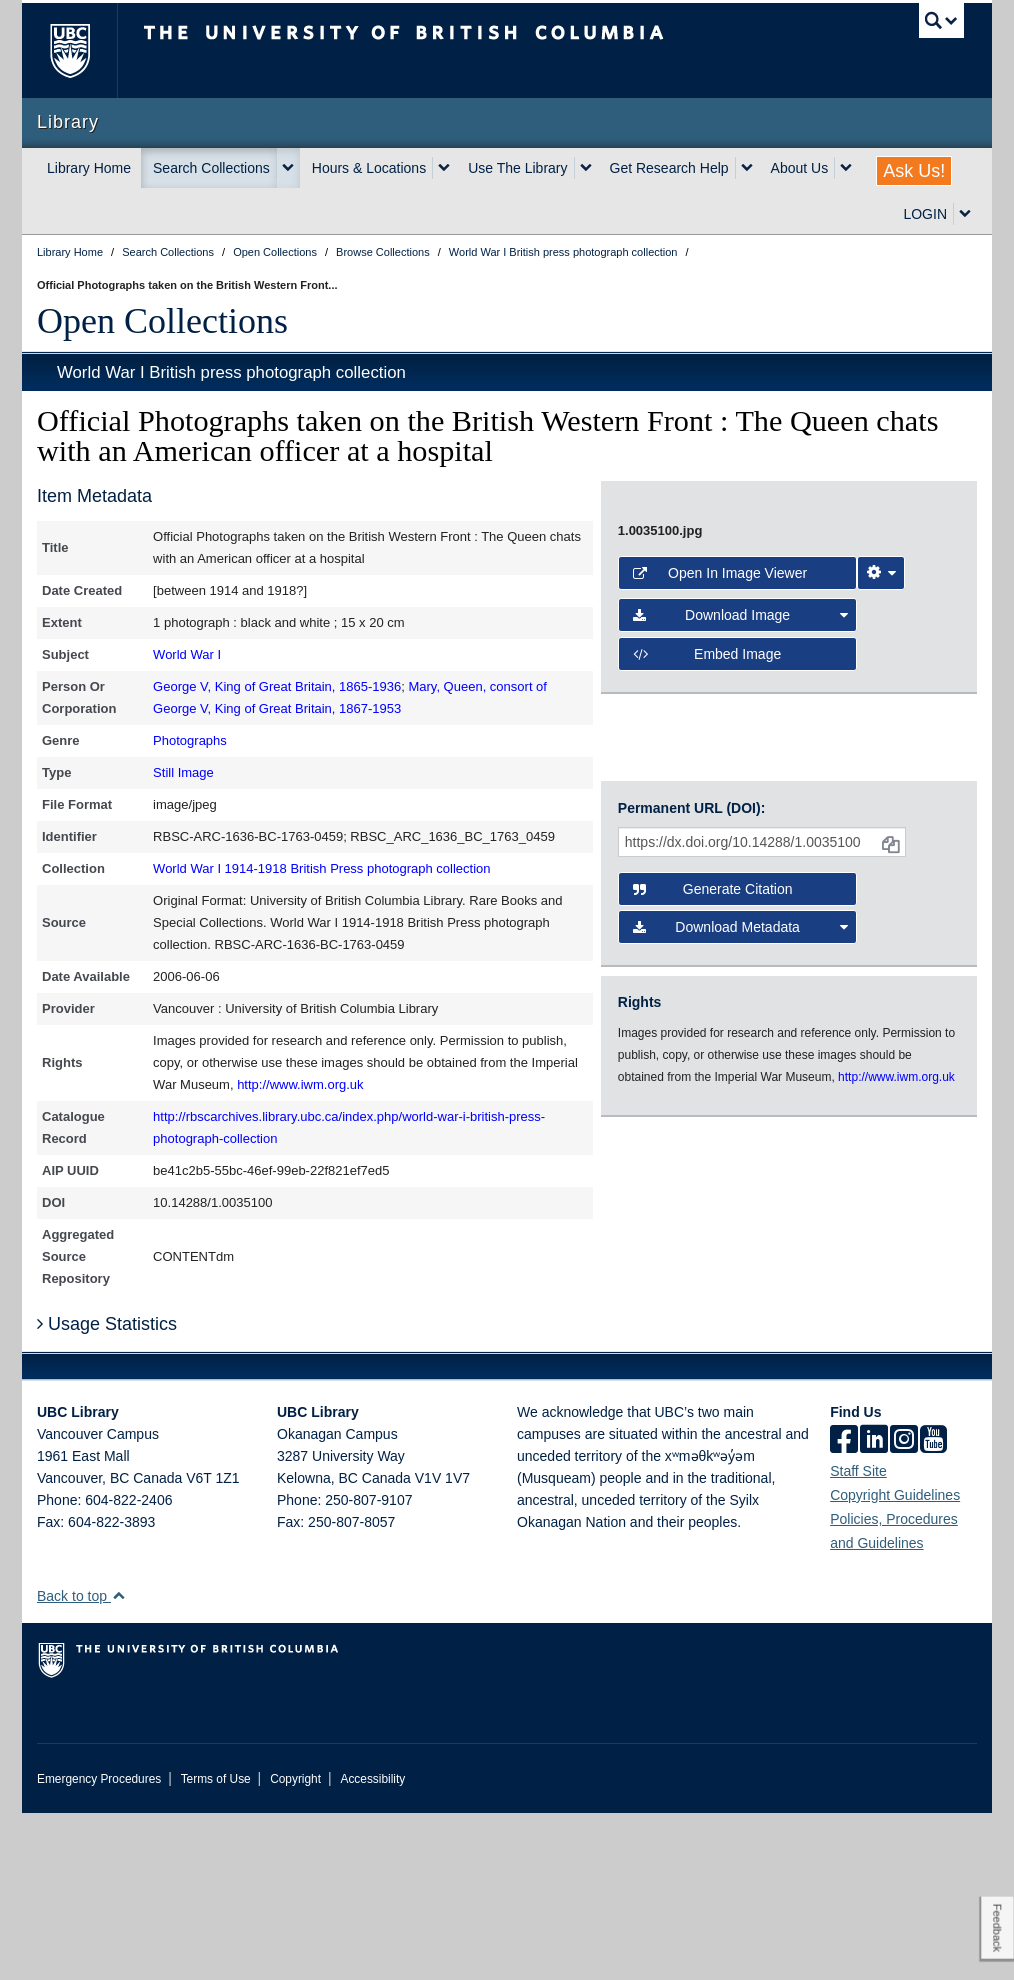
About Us (800, 168)
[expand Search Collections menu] (288, 168)
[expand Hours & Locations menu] (444, 168)
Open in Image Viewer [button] (720, 1003)
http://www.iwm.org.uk (300, 1084)
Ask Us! (914, 171)
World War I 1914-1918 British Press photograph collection (321, 868)
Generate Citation (713, 1240)
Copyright (295, 1946)
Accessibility (372, 1946)
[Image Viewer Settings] (881, 1003)
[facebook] (844, 1608)
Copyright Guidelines (895, 1662)
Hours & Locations (369, 168)
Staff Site (858, 1638)
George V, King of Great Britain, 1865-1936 (277, 686)
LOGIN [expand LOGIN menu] (925, 214)
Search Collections (211, 168)
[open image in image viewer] (789, 723)
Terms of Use (216, 1946)
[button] (118, 1762)
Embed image (707, 1084)
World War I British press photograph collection (231, 372)
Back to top (81, 1763)
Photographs (190, 740)
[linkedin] (874, 1608)
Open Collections (162, 321)
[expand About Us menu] (846, 168)
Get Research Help (669, 168)
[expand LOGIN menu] (965, 214)
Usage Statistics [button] (107, 1492)
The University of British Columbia (84, 50)
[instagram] (904, 1608)
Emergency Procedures (99, 1946)
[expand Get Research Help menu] (747, 168)
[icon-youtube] (933, 1608)
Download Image (740, 1045)
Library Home (89, 168)
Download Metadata (740, 1278)
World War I (187, 654)
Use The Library (517, 168)
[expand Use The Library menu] (586, 168)
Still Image (183, 772)
